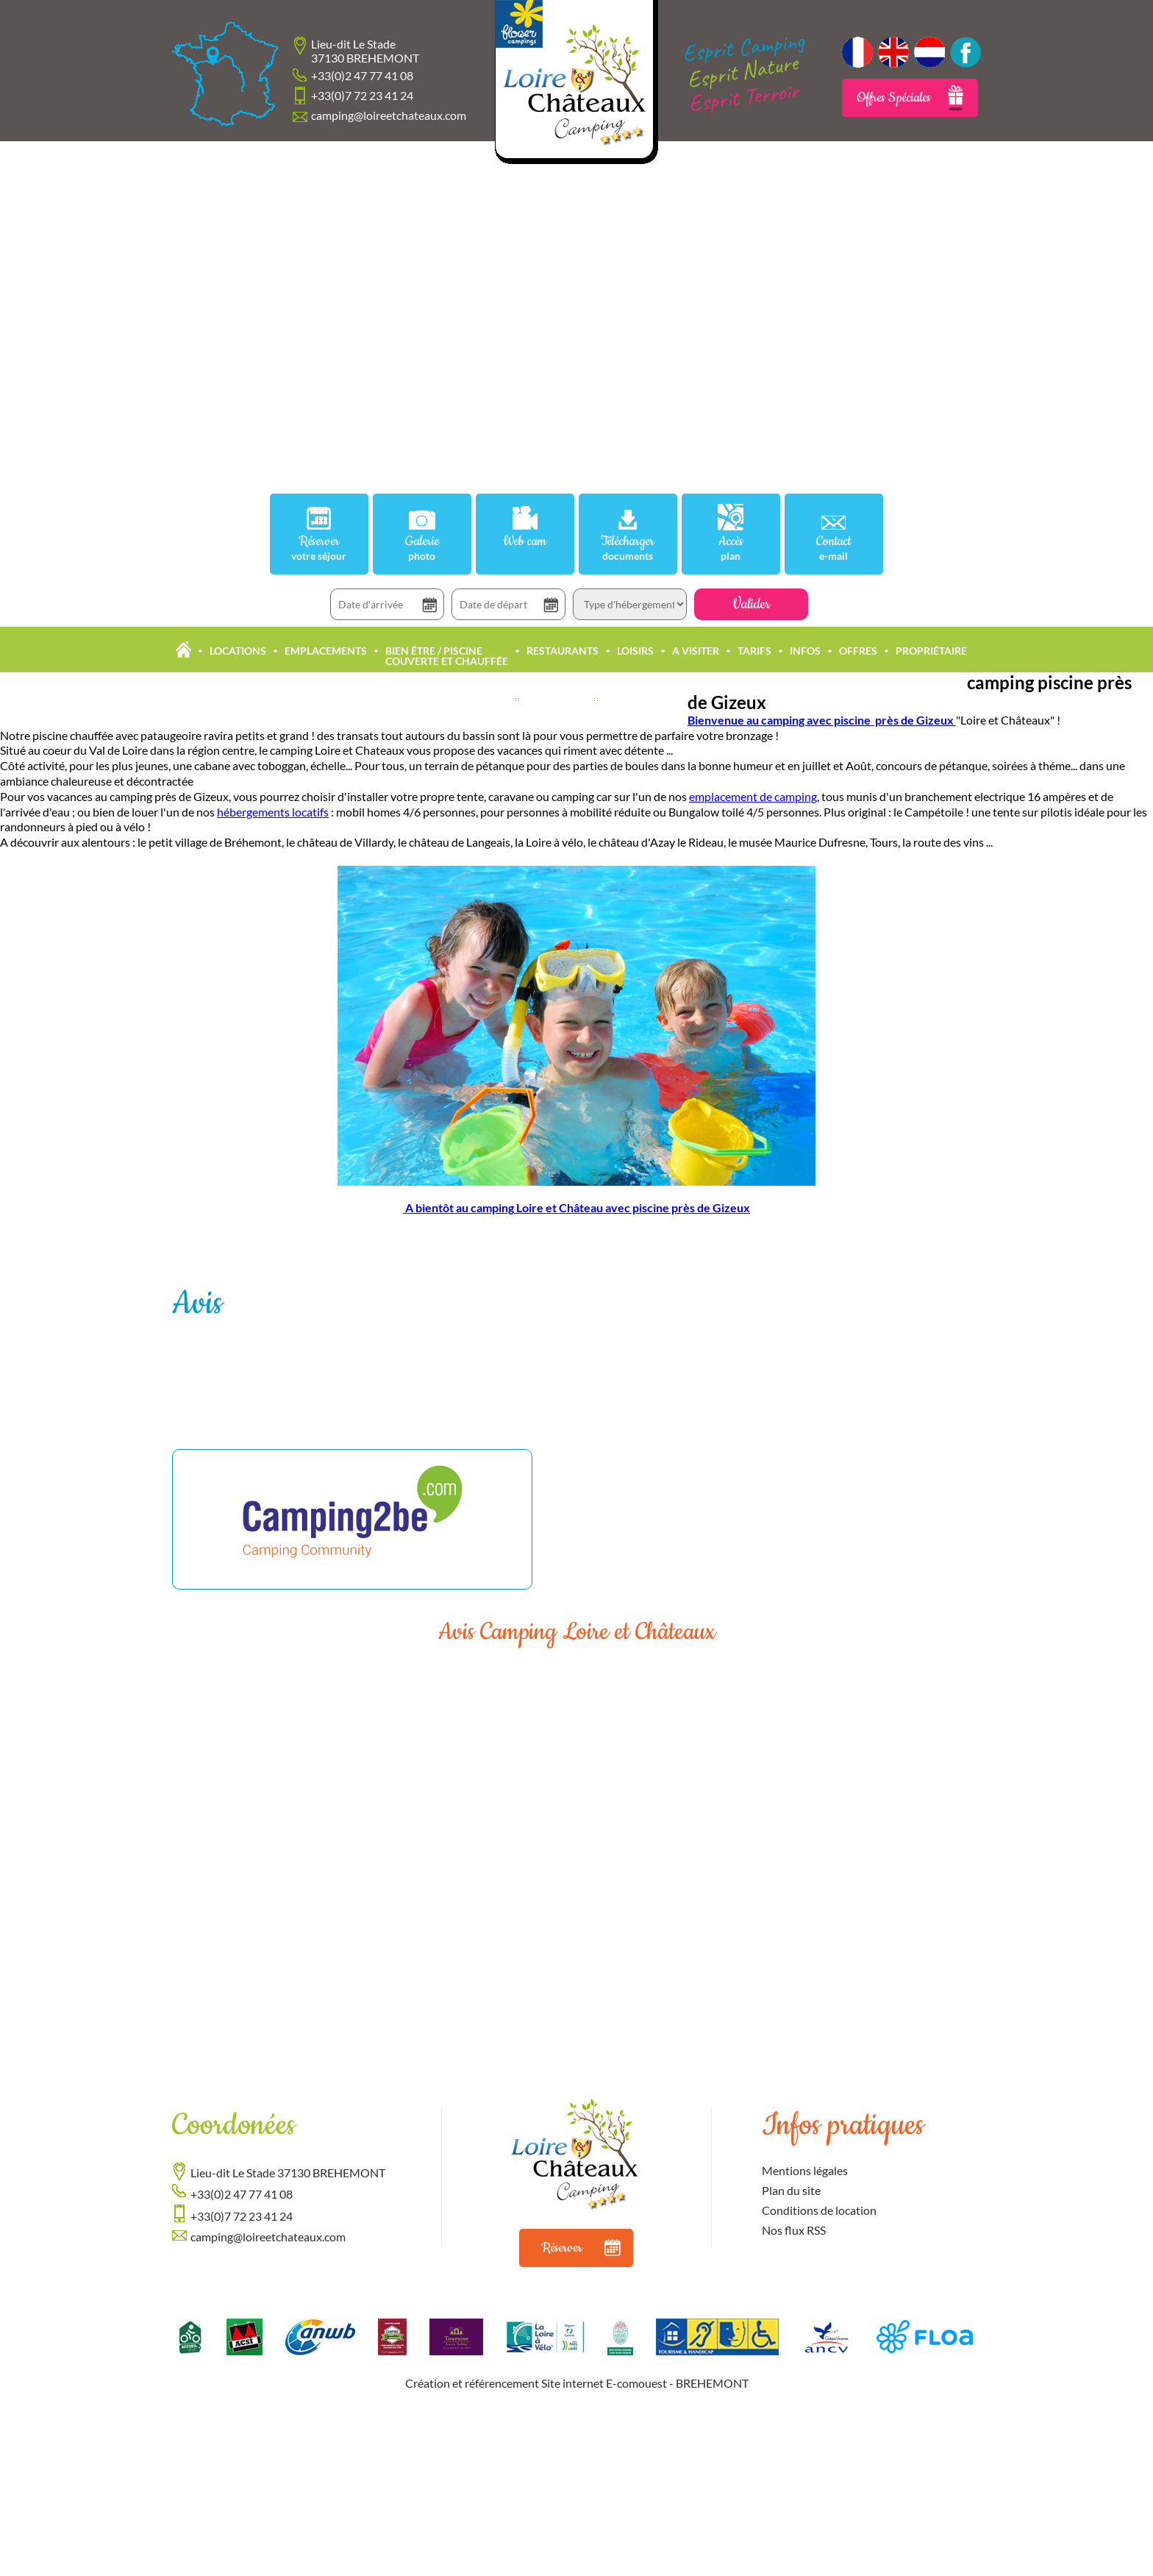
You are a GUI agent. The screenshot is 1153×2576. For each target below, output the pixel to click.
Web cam (524, 541)
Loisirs (635, 650)
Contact (834, 547)
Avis (197, 1303)
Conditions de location (819, 2210)
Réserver (319, 547)
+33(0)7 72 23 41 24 (362, 95)
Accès (731, 547)
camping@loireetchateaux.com (388, 115)
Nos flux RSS (794, 2230)
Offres (858, 650)
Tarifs (754, 650)
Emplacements (326, 650)
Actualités (556, 699)
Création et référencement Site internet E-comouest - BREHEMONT (577, 2383)
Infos (805, 650)
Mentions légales (805, 2170)
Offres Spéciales (910, 98)
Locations (238, 650)
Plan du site (791, 2190)
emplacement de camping (753, 796)
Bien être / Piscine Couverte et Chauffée (446, 655)
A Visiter (695, 650)
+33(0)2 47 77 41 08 (362, 75)
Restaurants (562, 650)
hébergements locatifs (273, 812)
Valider (751, 604)
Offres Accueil (646, 699)
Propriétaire (931, 650)
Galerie (422, 547)
